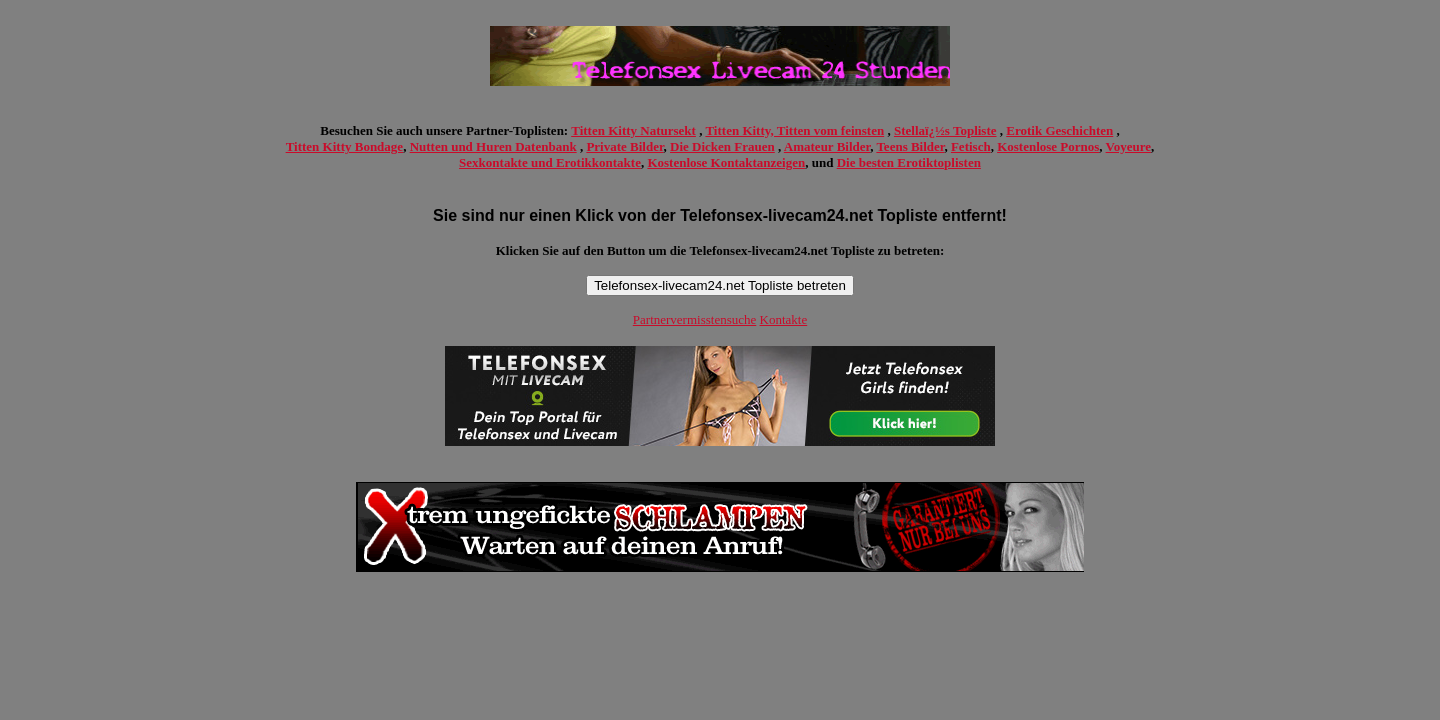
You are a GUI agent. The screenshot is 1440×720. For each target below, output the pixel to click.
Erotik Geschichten (1059, 130)
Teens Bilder (910, 146)
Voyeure (1129, 146)
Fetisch (971, 146)
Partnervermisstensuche (694, 319)
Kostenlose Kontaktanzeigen (726, 162)
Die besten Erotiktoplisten (909, 162)
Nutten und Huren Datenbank (493, 146)
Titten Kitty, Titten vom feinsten (794, 130)
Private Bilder (624, 146)
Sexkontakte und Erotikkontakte (550, 162)
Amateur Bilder (827, 146)
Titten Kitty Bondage (345, 146)
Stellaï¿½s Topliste (945, 130)
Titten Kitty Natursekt (633, 130)
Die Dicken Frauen (722, 146)
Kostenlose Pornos (1048, 146)
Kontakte (784, 319)
